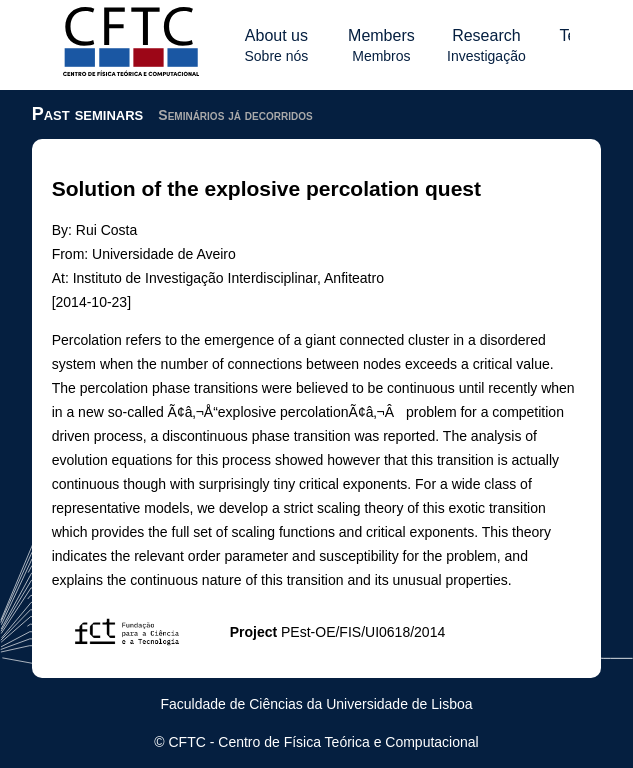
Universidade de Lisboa (399, 704)
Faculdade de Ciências (231, 704)
